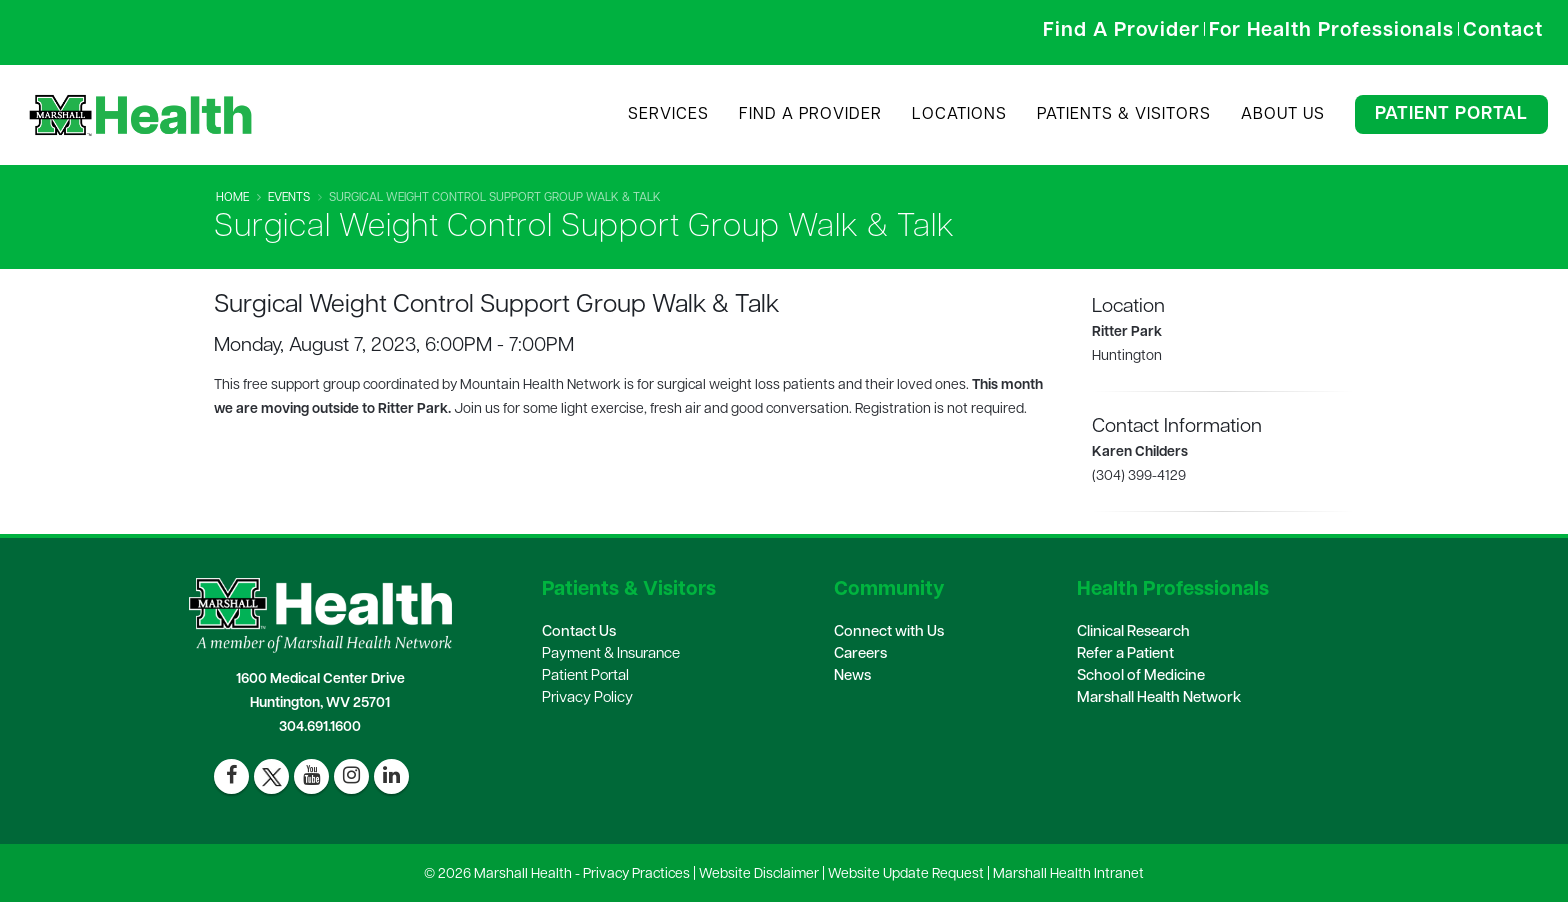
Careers (860, 654)
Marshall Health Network (1159, 698)
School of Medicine (1141, 676)
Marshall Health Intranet (1068, 874)
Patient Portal (1451, 114)
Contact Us (579, 632)
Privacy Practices (636, 874)
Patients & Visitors (1124, 115)
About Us (1283, 115)
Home (232, 198)
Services (668, 115)
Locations (959, 115)
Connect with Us (889, 632)
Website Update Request (906, 874)
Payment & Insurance (611, 654)
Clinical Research (1133, 632)
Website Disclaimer (759, 874)
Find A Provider (810, 115)
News (852, 676)
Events (289, 198)
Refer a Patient (1125, 654)
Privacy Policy (587, 698)
